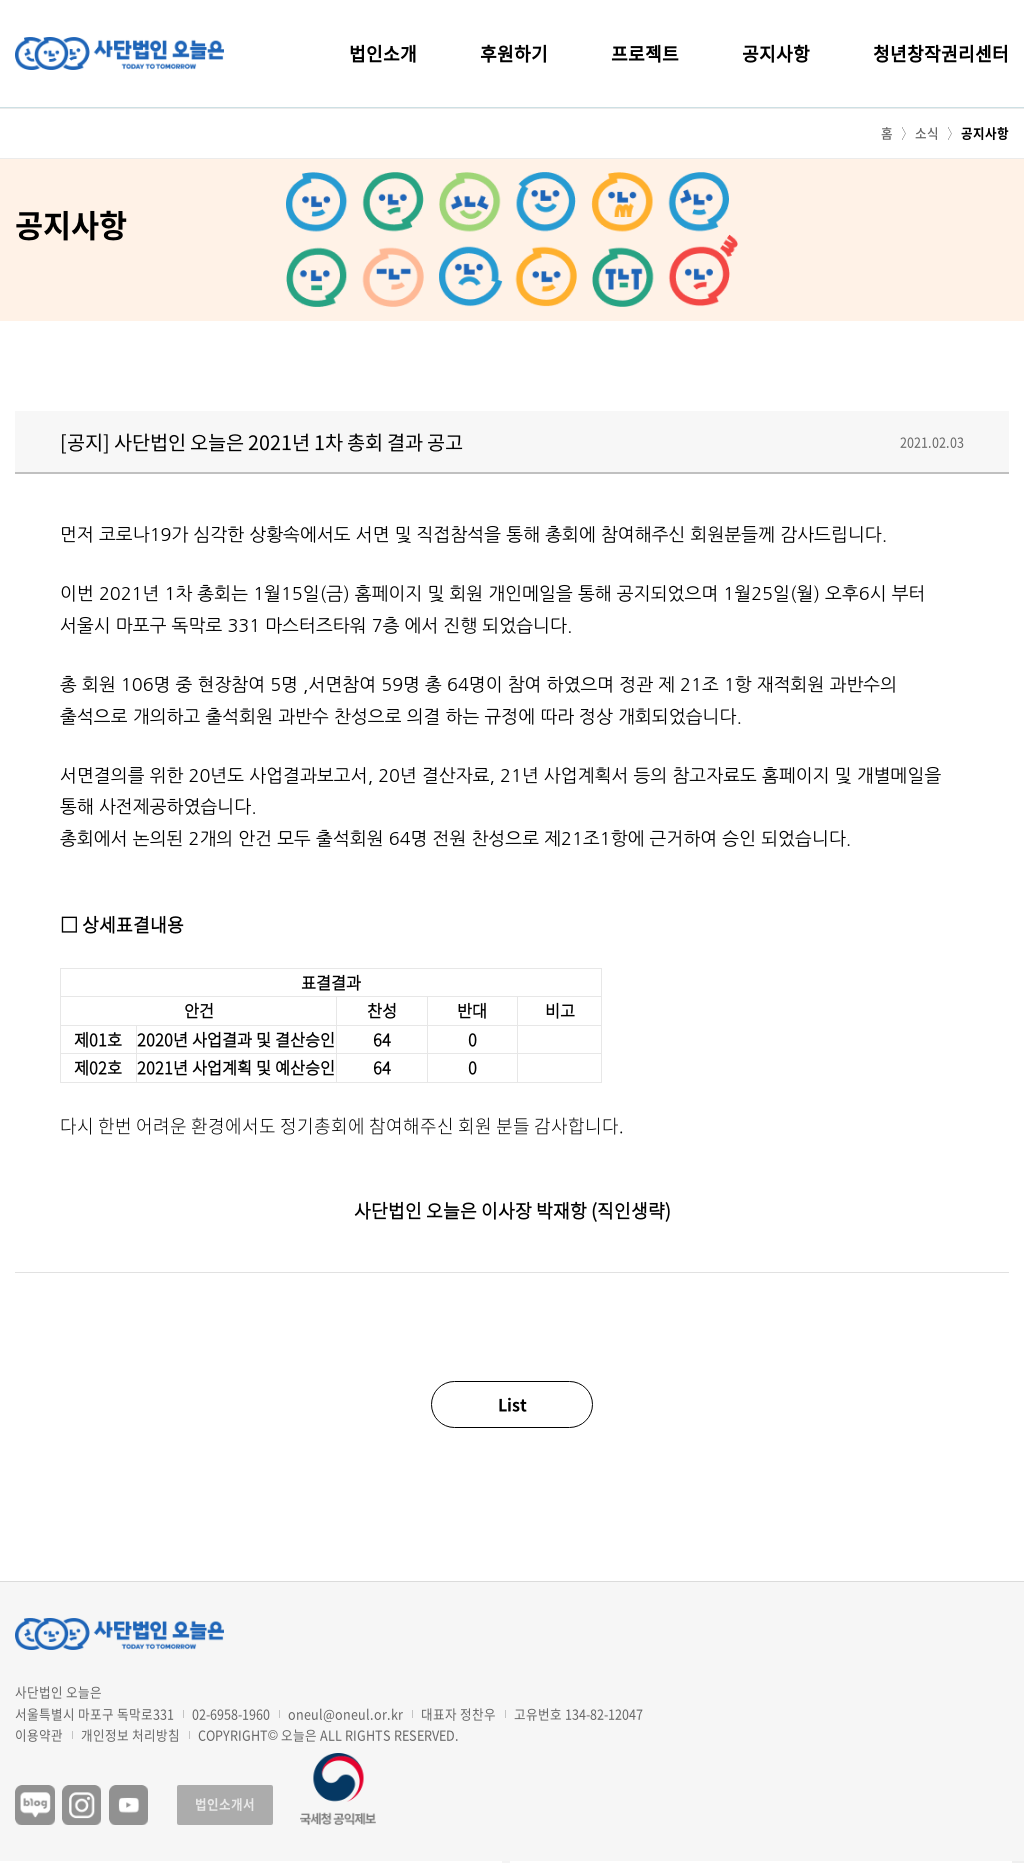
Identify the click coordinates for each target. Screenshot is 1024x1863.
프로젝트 (645, 53)
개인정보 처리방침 (130, 1735)
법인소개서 (225, 1803)
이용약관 (39, 1735)
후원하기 (514, 53)
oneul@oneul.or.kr (345, 1713)
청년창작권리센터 (941, 53)
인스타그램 (82, 1805)
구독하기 (1018, 1862)
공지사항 (776, 53)
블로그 (35, 1805)
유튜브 (129, 1805)
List (512, 1404)
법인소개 (383, 53)
